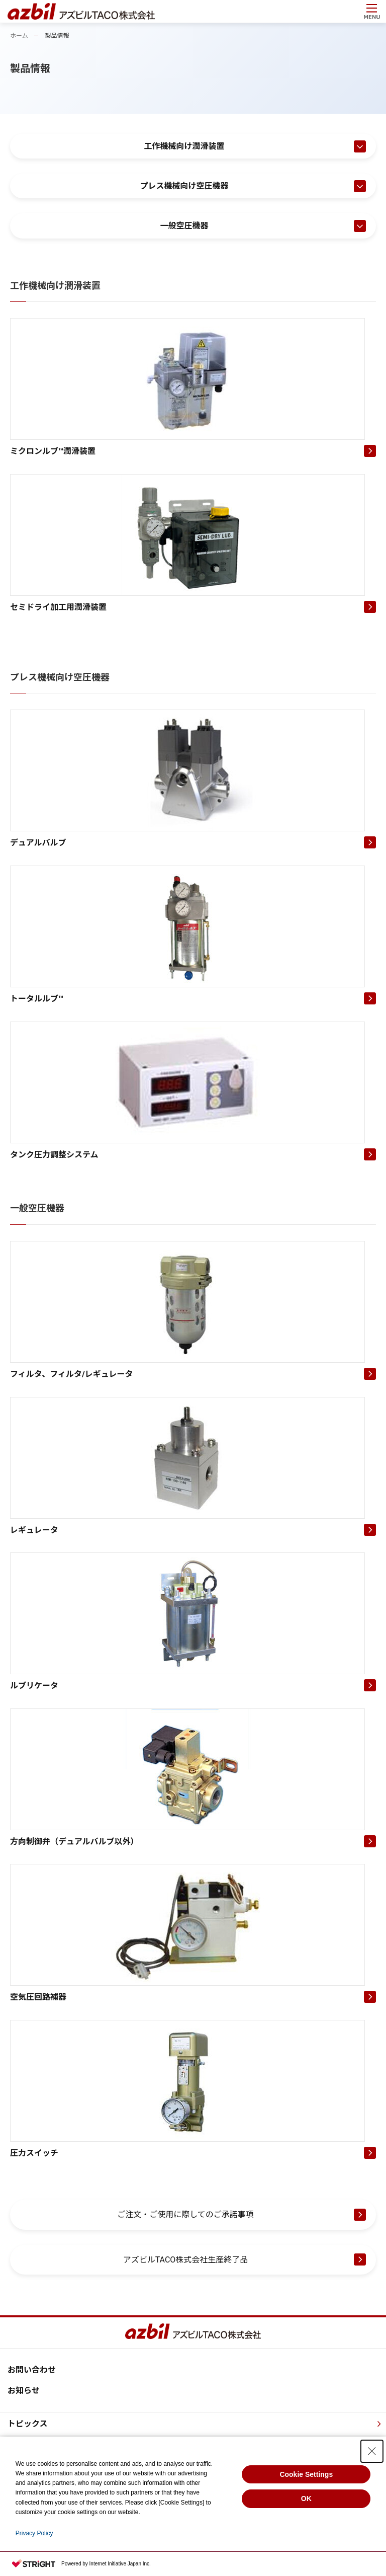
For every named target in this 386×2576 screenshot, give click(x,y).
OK (306, 2498)
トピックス (28, 2424)
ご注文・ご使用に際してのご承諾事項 (185, 2214)
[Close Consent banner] (372, 2451)
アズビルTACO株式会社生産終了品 (185, 2260)
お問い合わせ (32, 2370)
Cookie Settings (306, 2474)
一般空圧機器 (184, 225)
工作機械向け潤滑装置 (184, 146)
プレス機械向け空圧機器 (184, 186)
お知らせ (24, 2390)
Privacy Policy (34, 2533)
